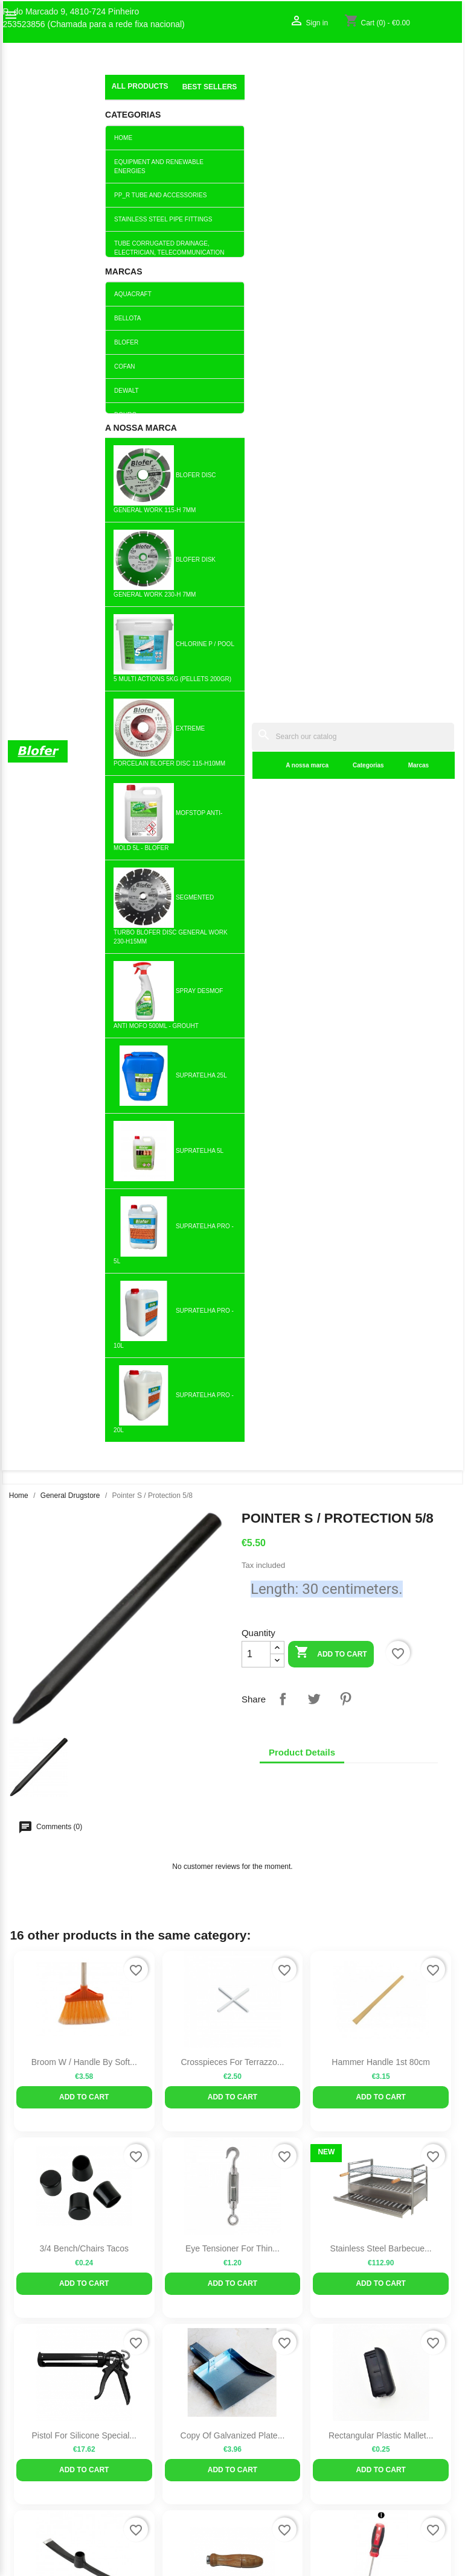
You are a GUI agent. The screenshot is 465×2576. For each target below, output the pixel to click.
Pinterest (345, 360)
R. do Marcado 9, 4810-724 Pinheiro (71, 11)
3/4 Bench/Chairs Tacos (84, 910)
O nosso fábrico (37, 2015)
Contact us (28, 2027)
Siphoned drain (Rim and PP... (84, 1469)
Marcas (299, 96)
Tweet (314, 360)
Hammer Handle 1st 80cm (381, 723)
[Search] (293, 67)
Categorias (249, 96)
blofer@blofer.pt (277, 2094)
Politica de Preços (159, 2090)
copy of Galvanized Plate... (233, 1097)
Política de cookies (160, 2128)
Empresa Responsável (167, 2078)
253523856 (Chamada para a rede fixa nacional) (94, 24)
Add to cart (331, 314)
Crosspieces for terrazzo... (232, 723)
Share (283, 360)
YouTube (74, 1851)
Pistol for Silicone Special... (83, 1097)
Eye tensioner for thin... (232, 910)
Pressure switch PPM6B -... (381, 1469)
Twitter (48, 1851)
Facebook (21, 1851)
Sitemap (23, 2040)
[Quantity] (256, 315)
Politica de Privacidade (168, 2103)
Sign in (371, 2015)
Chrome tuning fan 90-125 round (232, 1656)
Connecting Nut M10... (232, 1469)
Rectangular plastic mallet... (381, 1097)
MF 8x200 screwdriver (381, 1283)
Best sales (144, 2015)
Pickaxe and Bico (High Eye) (84, 1283)
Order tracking (385, 2002)
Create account (386, 2027)
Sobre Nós (28, 2002)
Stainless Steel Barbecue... (381, 910)
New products (151, 2002)
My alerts (375, 2040)
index (115, 81)
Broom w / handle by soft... (84, 723)
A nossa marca (187, 96)
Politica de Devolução (166, 2116)
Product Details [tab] (302, 413)
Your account (397, 1983)
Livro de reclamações (165, 2065)
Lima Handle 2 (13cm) (232, 1283)
